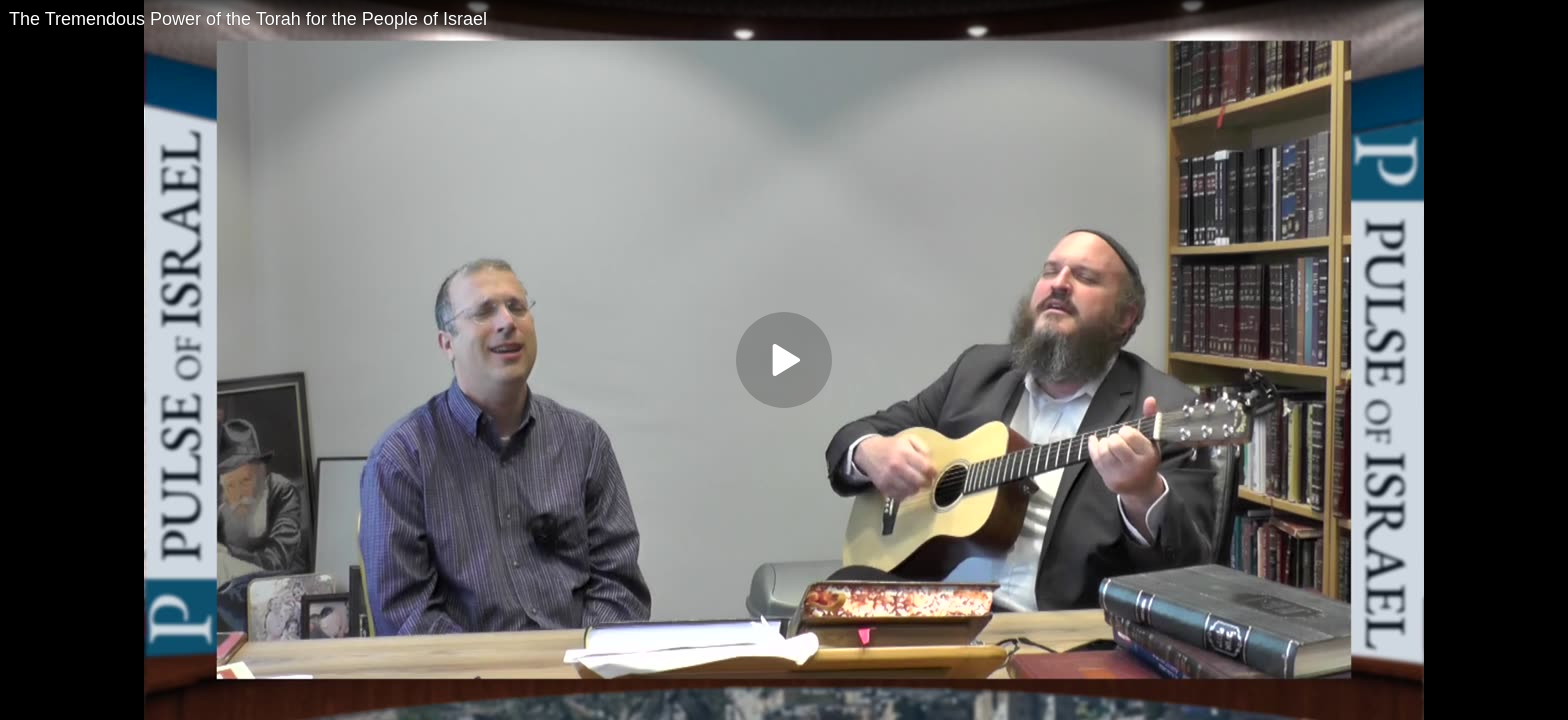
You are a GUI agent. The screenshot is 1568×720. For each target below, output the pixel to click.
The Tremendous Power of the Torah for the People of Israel (248, 19)
